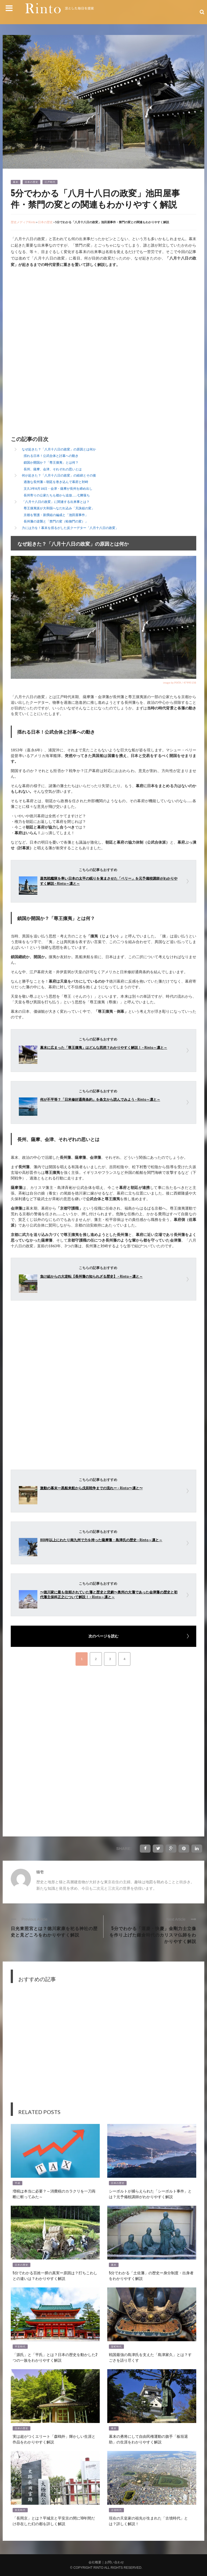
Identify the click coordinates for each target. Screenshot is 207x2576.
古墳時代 (116, 2510)
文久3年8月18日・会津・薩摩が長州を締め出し (58, 488)
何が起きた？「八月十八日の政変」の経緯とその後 (59, 475)
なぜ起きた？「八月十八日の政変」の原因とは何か (59, 449)
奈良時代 (20, 2510)
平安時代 (20, 2346)
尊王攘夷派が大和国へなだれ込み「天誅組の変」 (59, 508)
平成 (17, 2183)
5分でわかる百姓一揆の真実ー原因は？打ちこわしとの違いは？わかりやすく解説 (55, 2275)
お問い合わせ (114, 2562)
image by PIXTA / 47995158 (179, 682)
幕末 (15, 182)
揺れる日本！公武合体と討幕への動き (51, 456)
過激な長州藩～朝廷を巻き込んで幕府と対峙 (56, 482)
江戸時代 (50, 182)
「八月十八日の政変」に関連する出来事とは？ (56, 502)
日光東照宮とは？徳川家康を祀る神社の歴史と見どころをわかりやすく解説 (54, 1931)
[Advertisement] (56, 314)
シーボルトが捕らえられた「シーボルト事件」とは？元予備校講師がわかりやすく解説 (150, 2193)
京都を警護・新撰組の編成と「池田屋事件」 (56, 515)
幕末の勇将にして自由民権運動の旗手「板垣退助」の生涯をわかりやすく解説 (148, 2438)
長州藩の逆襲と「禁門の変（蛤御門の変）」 (56, 521)
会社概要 (94, 2562)
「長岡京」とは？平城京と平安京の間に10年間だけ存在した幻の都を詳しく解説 (54, 2520)
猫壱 (40, 1872)
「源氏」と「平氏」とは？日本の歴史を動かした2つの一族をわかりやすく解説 (55, 2357)
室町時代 (116, 2346)
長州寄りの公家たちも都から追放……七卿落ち (57, 495)
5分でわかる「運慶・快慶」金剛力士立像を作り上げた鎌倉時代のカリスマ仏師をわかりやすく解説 (152, 1934)
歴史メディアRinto (23, 222)
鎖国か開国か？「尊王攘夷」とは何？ (51, 462)
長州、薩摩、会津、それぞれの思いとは (53, 469)
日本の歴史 (31, 182)
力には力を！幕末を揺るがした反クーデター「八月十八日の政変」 (70, 528)
